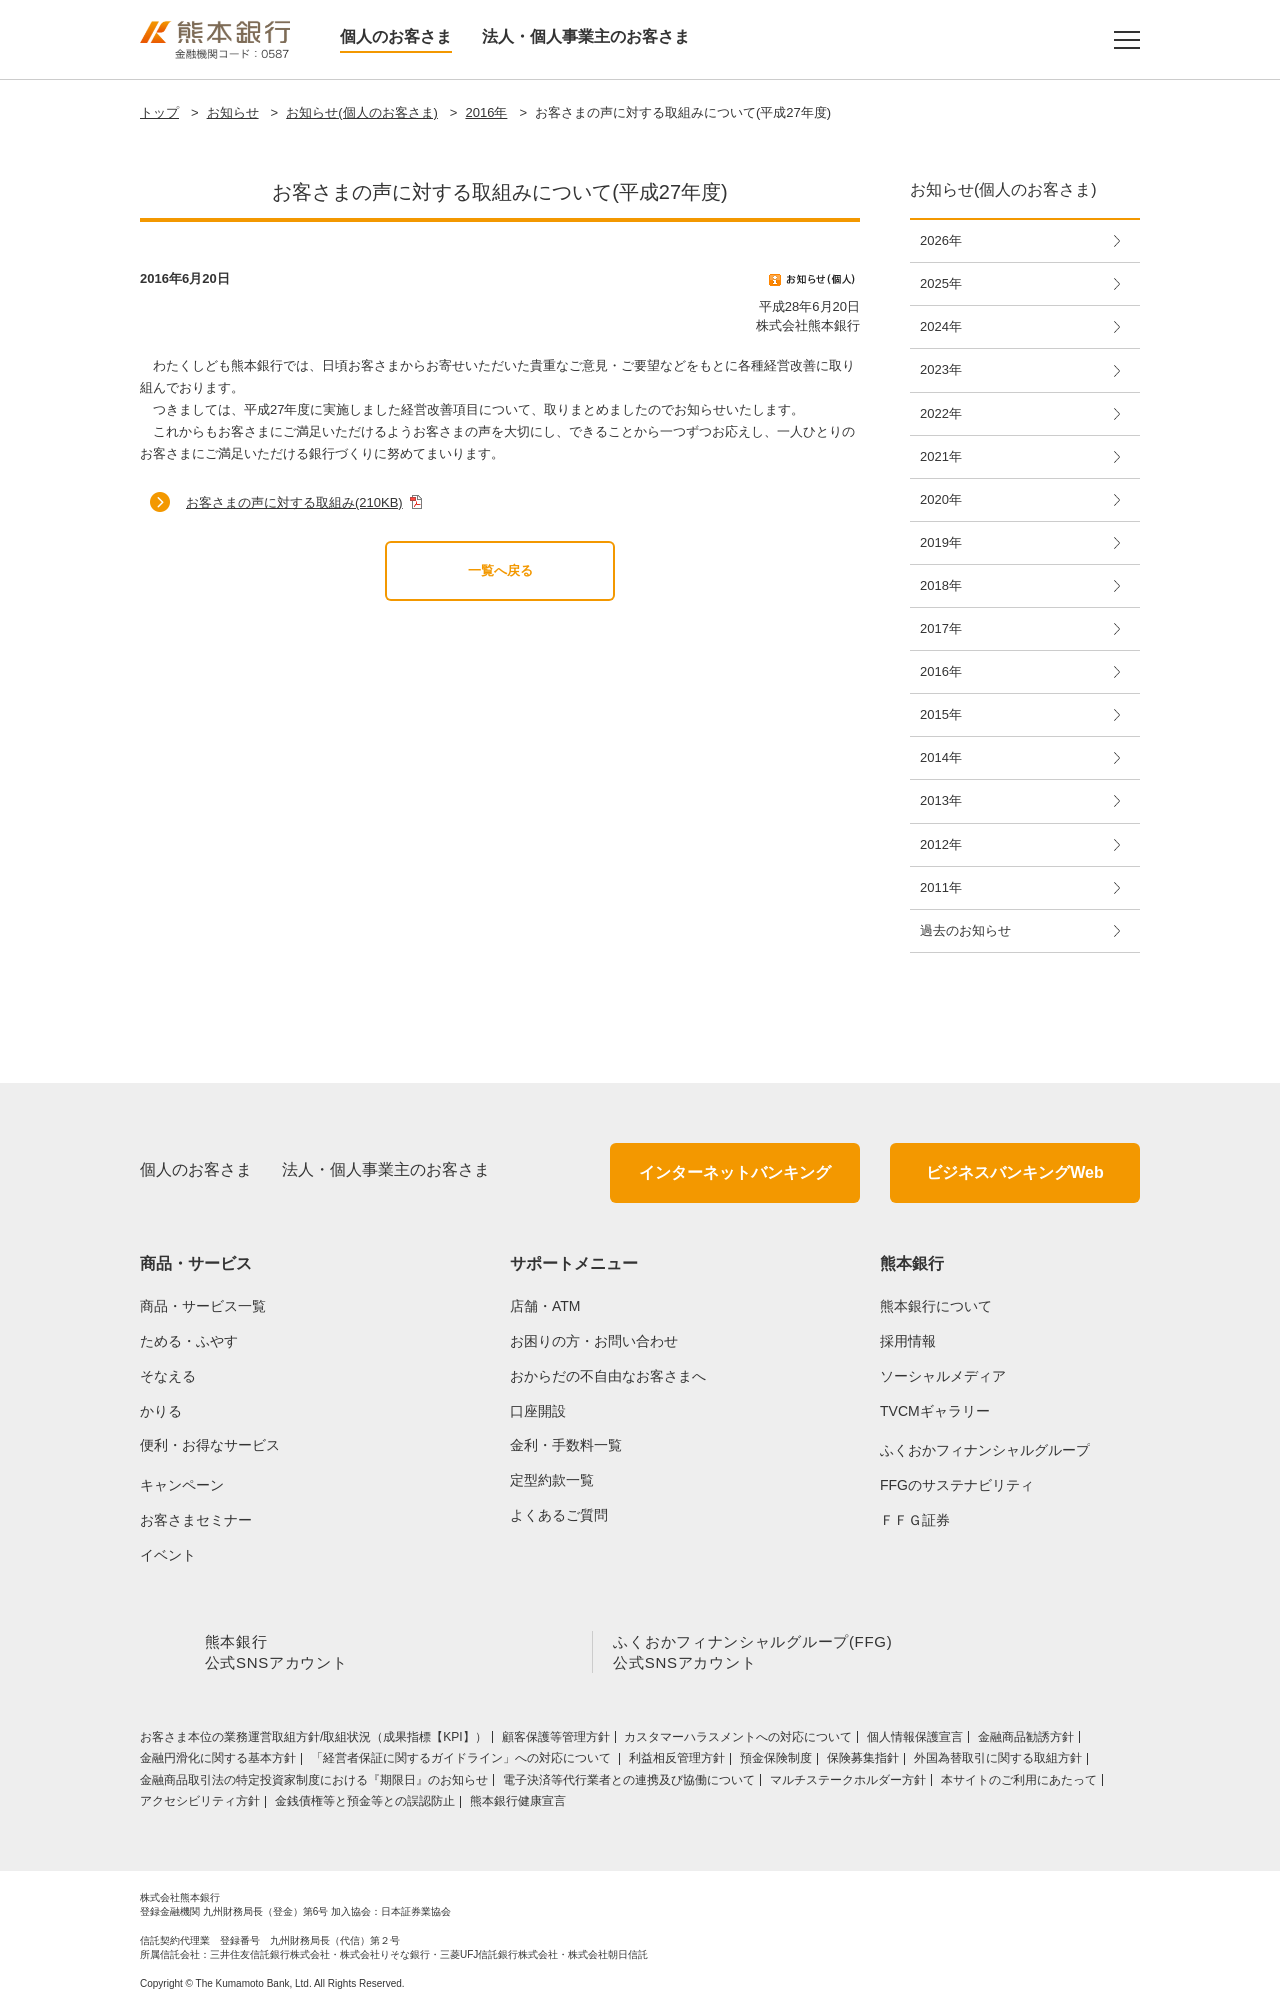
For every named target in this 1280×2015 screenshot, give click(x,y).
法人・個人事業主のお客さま (586, 36)
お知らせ (233, 112)
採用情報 (908, 1341)
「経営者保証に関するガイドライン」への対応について (462, 1762)
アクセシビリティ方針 (200, 1805)
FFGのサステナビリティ (957, 1485)
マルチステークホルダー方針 (848, 1784)
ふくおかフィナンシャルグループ (985, 1450)
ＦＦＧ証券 (915, 1520)
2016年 (486, 112)
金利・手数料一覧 (566, 1445)
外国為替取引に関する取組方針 (998, 1762)
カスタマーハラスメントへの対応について (738, 1741)
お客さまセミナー (196, 1520)
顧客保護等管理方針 (556, 1741)
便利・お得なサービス (210, 1445)
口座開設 (538, 1411)
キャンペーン (182, 1485)
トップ (159, 112)
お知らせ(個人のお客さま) (362, 112)
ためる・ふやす (189, 1341)
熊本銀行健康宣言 (518, 1805)
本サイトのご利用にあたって (1019, 1784)
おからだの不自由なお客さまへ (608, 1376)
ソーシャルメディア (943, 1376)
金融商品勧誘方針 (1026, 1741)
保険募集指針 (863, 1762)
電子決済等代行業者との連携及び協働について (629, 1784)
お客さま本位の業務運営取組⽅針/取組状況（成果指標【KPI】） (313, 1741)
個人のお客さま (396, 36)
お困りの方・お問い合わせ (594, 1341)
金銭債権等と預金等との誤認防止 (365, 1805)
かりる (161, 1411)
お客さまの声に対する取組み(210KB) (294, 502)
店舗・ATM (545, 1306)
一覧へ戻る (500, 570)
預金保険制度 (776, 1762)
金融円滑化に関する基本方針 (218, 1762)
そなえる (168, 1376)
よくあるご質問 (559, 1515)
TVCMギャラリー (935, 1411)
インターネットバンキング (735, 1172)
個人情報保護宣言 (915, 1741)
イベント (168, 1555)
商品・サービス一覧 (203, 1306)
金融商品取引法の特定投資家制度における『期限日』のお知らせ (314, 1784)
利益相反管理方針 (677, 1762)
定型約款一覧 (552, 1480)
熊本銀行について (936, 1306)
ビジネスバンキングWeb (1014, 1172)
